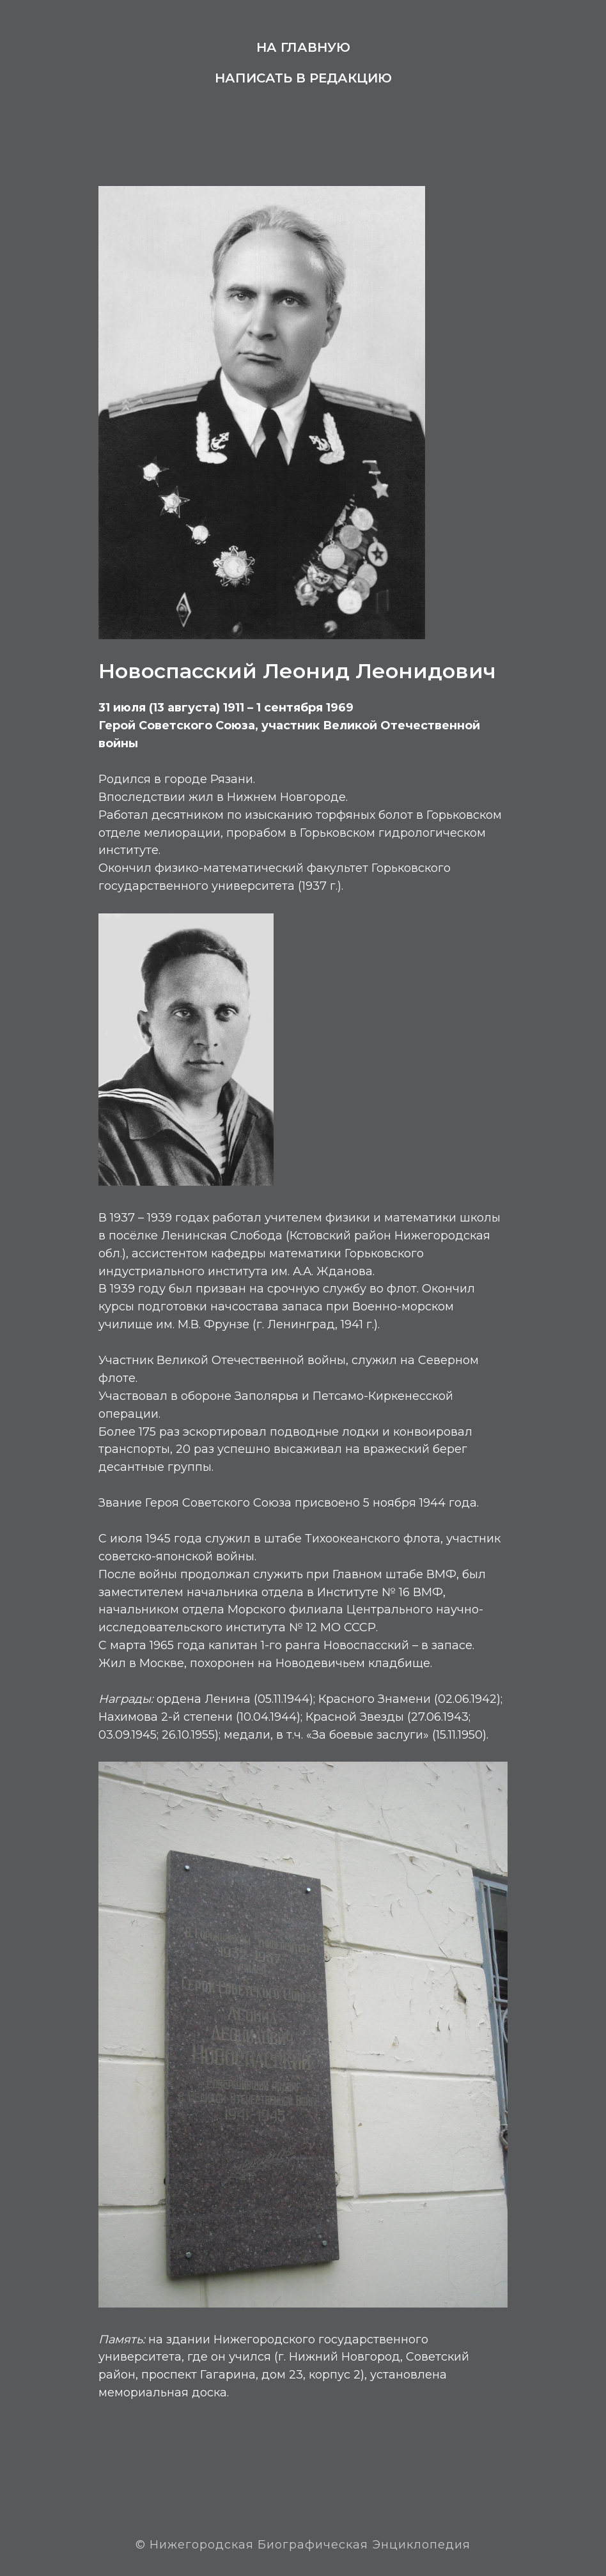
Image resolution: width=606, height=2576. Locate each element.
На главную (303, 47)
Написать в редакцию (303, 78)
